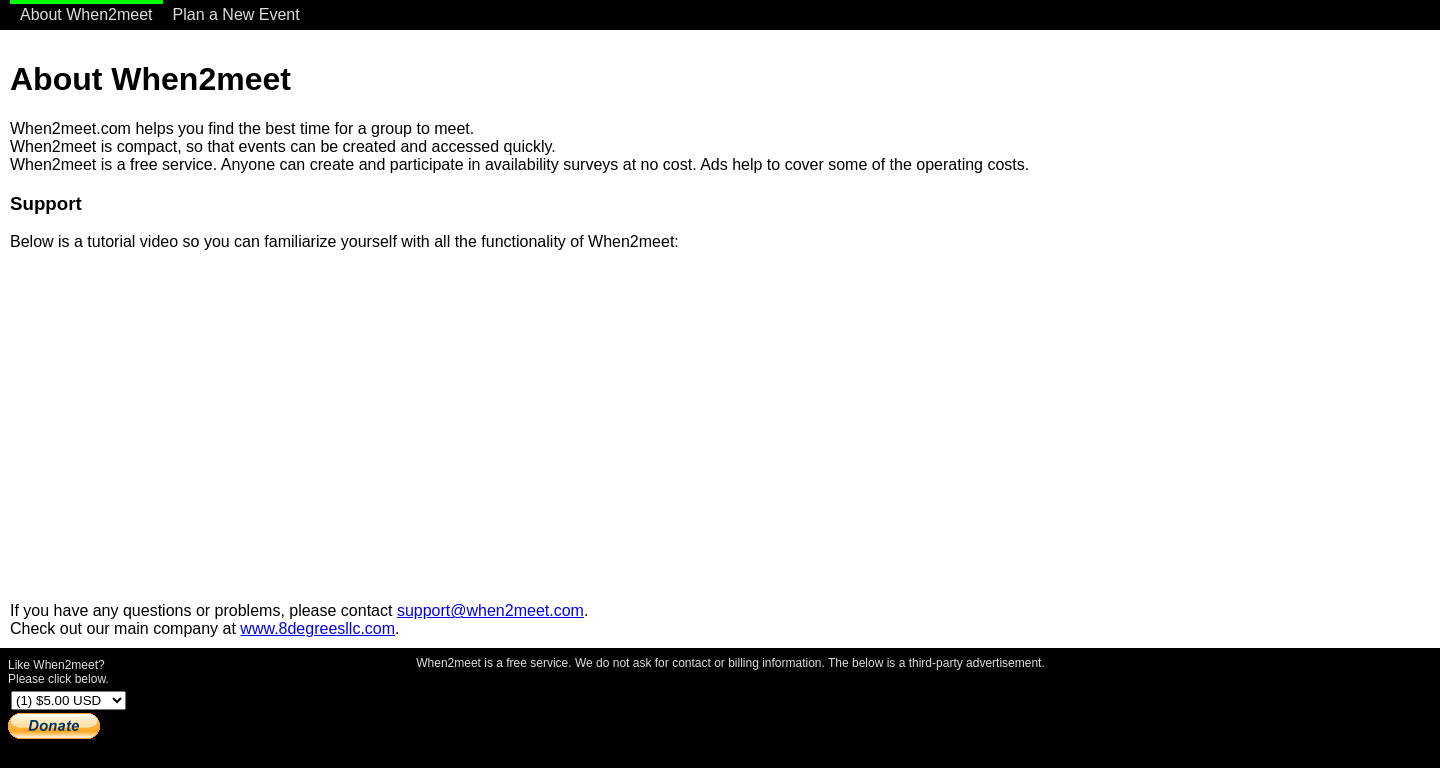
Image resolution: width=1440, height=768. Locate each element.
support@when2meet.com (490, 610)
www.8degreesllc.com (317, 628)
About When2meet (86, 14)
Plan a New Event (236, 14)
